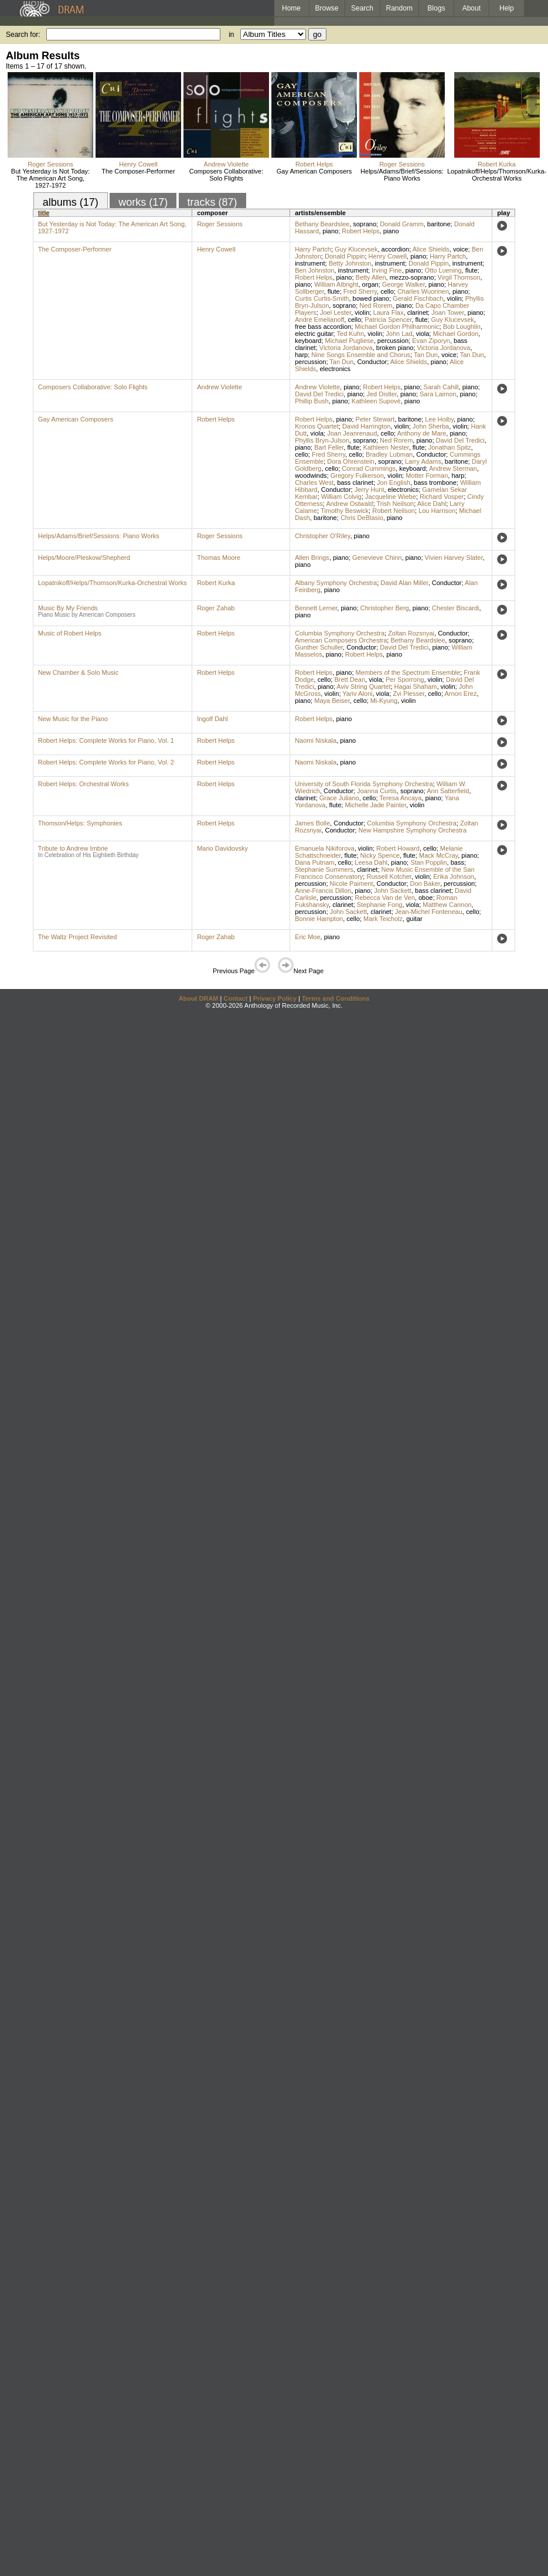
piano (330, 231)
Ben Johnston (314, 270)
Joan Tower (447, 312)
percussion (393, 340)
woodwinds (310, 475)
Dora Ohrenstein (351, 461)
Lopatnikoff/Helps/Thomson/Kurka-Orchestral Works (496, 175)
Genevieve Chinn (376, 557)
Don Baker (425, 883)
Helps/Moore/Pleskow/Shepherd (84, 557)
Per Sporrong (405, 679)
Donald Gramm (402, 223)
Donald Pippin (345, 256)
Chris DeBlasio (362, 517)
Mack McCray (438, 855)
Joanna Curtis (377, 790)
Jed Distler (381, 393)
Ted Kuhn (350, 333)
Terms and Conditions (335, 998)
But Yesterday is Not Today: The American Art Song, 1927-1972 (50, 178)
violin (454, 298)
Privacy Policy (275, 998)
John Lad (399, 333)
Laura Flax (388, 312)
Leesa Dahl (371, 862)
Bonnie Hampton (319, 918)
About (471, 8)
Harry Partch (313, 249)
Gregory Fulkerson (357, 475)
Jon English (393, 482)
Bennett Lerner (316, 607)
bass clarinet (355, 482)
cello (387, 291)
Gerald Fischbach (418, 298)
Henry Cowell (138, 164)
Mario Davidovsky (222, 848)
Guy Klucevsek (356, 249)
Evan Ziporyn (431, 340)
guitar (414, 918)
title (44, 212)
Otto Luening (443, 270)
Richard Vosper (442, 496)
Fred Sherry (360, 291)
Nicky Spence (380, 855)
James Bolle (312, 823)
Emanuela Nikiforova (325, 848)
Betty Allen (371, 277)
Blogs (436, 8)
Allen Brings (312, 557)
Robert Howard (398, 848)
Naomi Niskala (315, 740)
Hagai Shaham (415, 686)
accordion (396, 249)
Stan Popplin (428, 862)
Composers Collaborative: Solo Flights (226, 175)
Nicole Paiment (351, 883)
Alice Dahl (432, 503)
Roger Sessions (50, 164)
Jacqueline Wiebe (390, 496)
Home (291, 8)
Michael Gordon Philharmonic (397, 326)
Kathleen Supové (376, 401)
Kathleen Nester (386, 447)
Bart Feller (328, 447)
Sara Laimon (438, 393)
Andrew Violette (226, 164)
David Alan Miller (404, 582)
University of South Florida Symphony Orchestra (364, 783)
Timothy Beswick (345, 510)
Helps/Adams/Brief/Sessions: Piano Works (402, 175)
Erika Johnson (453, 876)
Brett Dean (349, 679)
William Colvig (341, 496)
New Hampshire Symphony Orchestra (412, 830)
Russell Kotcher (388, 876)
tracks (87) (212, 202)
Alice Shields (431, 249)
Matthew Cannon (447, 904)
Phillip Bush (311, 401)
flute (471, 270)
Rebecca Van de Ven (385, 897)
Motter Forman (427, 475)
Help (506, 8)
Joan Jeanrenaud (352, 433)
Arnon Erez (460, 693)
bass (457, 862)
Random (399, 8)
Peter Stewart (375, 419)
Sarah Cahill (441, 386)
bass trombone (435, 482)
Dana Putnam (314, 862)
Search (362, 8)
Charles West (314, 482)
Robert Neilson (393, 510)
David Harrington (366, 426)
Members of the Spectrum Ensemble (408, 672)
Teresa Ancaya (400, 797)
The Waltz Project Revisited (77, 936)
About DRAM (199, 998)
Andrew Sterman (453, 468)
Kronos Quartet (317, 426)
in (231, 34)
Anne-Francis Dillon (323, 890)
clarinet (417, 312)
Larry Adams (423, 461)
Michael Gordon (455, 333)
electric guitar (314, 333)
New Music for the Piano (73, 718)
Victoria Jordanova (346, 347)
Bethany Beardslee (322, 223)
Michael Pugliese (349, 340)
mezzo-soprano (412, 277)
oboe (425, 897)
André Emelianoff (319, 319)
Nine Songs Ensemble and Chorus (360, 354)
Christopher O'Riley (322, 535)
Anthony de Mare (422, 433)
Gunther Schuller (319, 647)
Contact (235, 998)
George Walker (403, 284)
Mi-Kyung (383, 700)
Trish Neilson (395, 503)
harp (301, 354)
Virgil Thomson (459, 277)
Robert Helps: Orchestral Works (83, 783)
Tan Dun (426, 354)
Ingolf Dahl (212, 718)
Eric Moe (307, 936)
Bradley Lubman (389, 454)
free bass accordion (323, 326)
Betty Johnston (350, 263)
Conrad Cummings (369, 468)
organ (370, 284)
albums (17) (70, 202)
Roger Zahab (215, 607)
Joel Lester (335, 312)
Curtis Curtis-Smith (322, 298)
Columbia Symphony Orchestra (339, 633)
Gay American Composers (314, 171)
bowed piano (371, 298)
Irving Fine (386, 270)
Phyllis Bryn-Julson (322, 440)
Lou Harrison (436, 510)
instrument (310, 263)
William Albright (336, 284)
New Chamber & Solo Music (78, 672)
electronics (334, 368)
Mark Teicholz (383, 918)
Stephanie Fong (380, 904)
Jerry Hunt (369, 489)
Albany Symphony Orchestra (336, 582)
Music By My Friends (68, 607)
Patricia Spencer (388, 319)
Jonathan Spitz (449, 447)
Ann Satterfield (448, 790)
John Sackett (392, 890)
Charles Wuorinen (423, 291)
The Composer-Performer (138, 171)
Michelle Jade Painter (375, 804)
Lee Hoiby (439, 419)
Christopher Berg (384, 607)
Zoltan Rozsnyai (411, 633)
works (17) (143, 202)
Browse (327, 8)
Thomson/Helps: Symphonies (80, 823)
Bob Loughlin (462, 326)
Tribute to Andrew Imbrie (73, 848)
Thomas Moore (218, 557)
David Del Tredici (319, 393)
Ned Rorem (375, 305)
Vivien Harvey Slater (454, 557)
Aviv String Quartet (363, 686)
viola (423, 333)
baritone (439, 223)
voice (460, 249)
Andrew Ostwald (349, 503)
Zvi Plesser (408, 693)
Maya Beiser (332, 700)
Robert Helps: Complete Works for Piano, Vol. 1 (106, 740)
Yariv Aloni (357, 693)
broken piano (395, 347)
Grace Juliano (339, 797)
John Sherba (431, 426)
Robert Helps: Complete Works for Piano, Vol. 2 (106, 762)
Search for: (23, 34)
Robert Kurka (497, 164)
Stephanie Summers (324, 869)
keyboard (308, 340)
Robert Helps (314, 164)
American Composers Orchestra (341, 640)
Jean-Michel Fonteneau (428, 911)
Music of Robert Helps (69, 633)
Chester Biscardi (455, 607)
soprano (364, 223)
